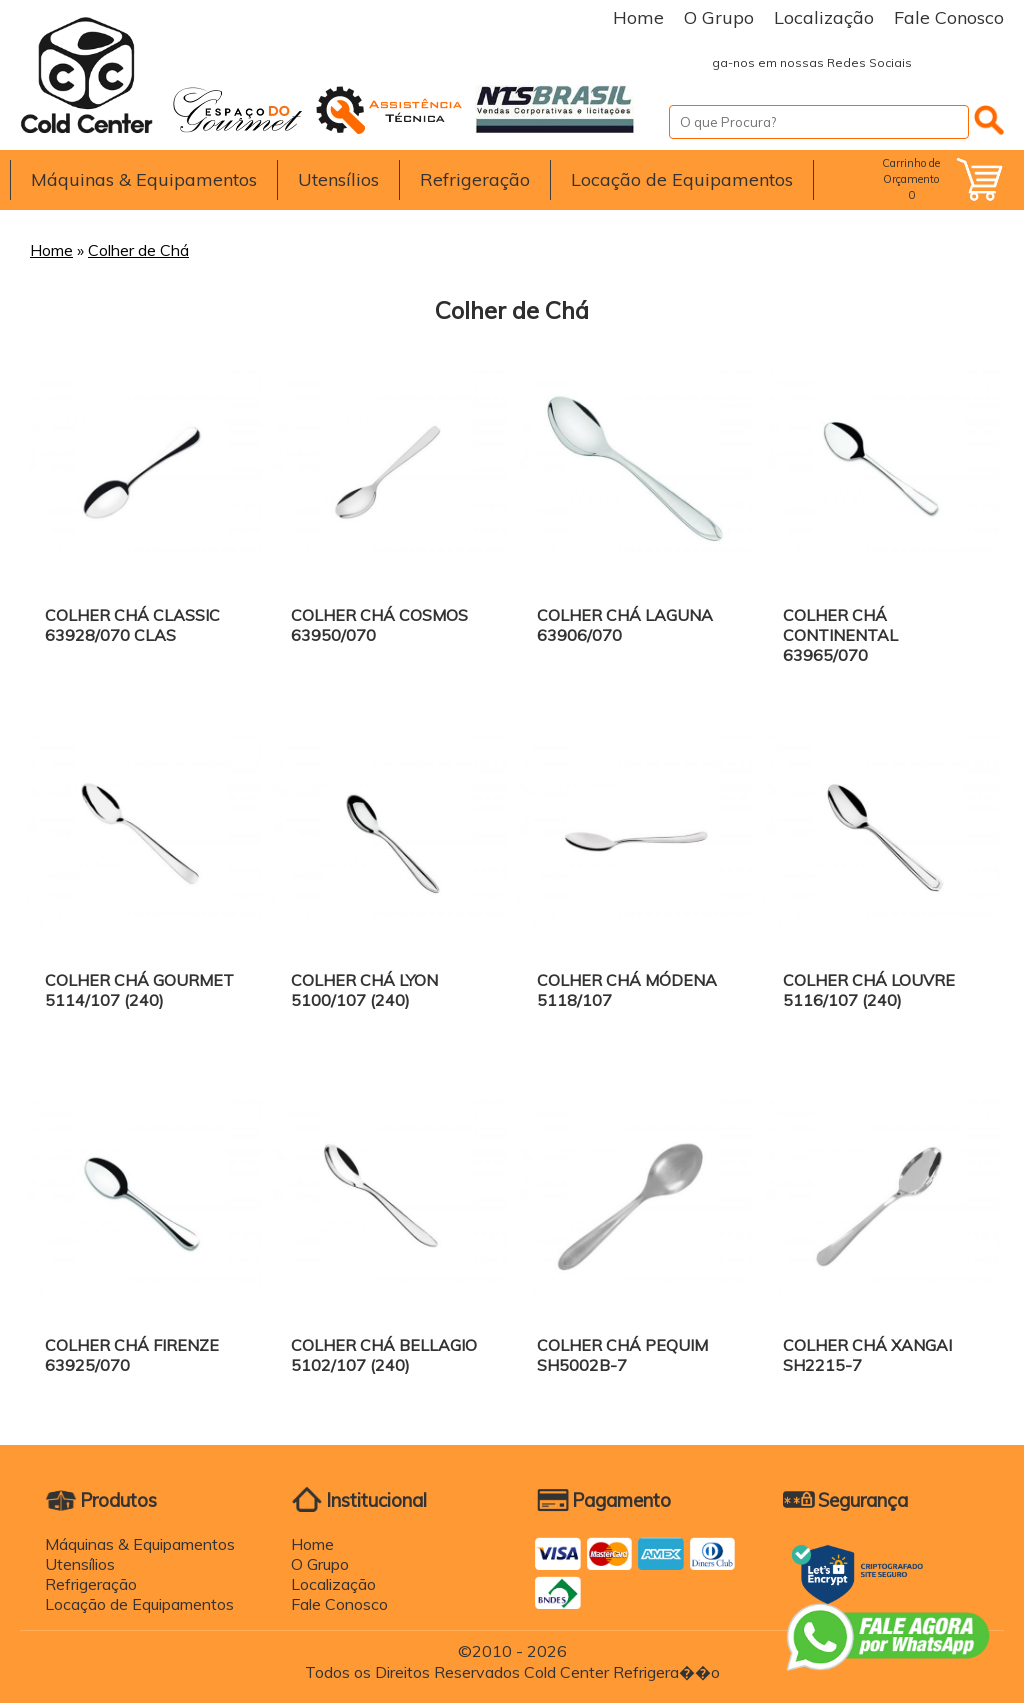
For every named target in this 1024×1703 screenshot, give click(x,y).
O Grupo (719, 17)
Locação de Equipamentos (682, 179)
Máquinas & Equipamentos (144, 179)
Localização (824, 17)
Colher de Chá (138, 250)
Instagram (984, 63)
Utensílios (338, 179)
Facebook (944, 63)
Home (638, 17)
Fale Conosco (949, 17)
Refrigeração (475, 179)
